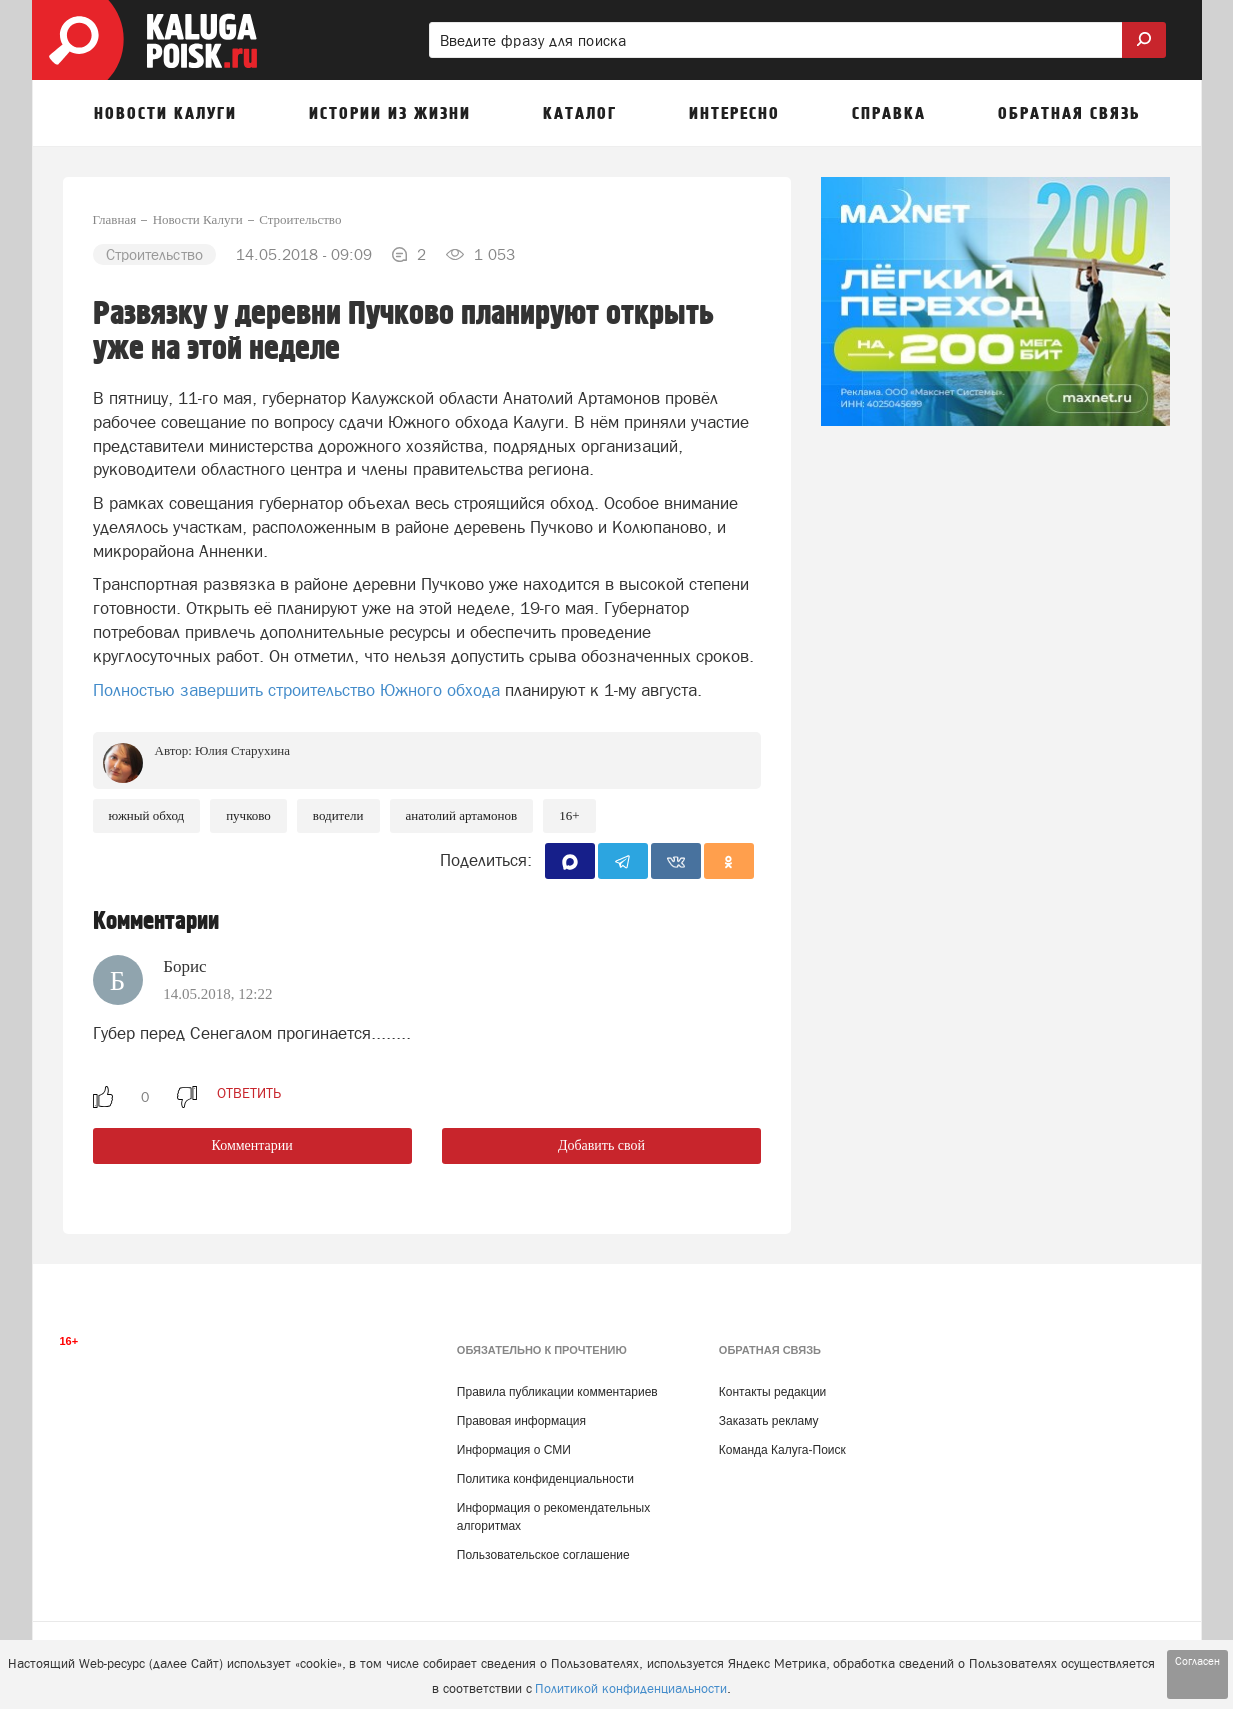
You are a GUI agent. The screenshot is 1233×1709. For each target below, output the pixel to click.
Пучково (248, 815)
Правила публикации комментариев (557, 1392)
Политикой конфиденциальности (631, 1688)
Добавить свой (601, 1145)
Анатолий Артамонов (462, 815)
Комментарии (252, 1145)
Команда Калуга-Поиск (782, 1450)
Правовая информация (521, 1421)
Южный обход (147, 815)
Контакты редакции (772, 1392)
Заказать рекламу (769, 1421)
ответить (249, 1093)
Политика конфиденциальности (545, 1479)
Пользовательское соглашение (543, 1555)
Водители (338, 815)
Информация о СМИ (514, 1450)
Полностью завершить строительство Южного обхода (296, 690)
